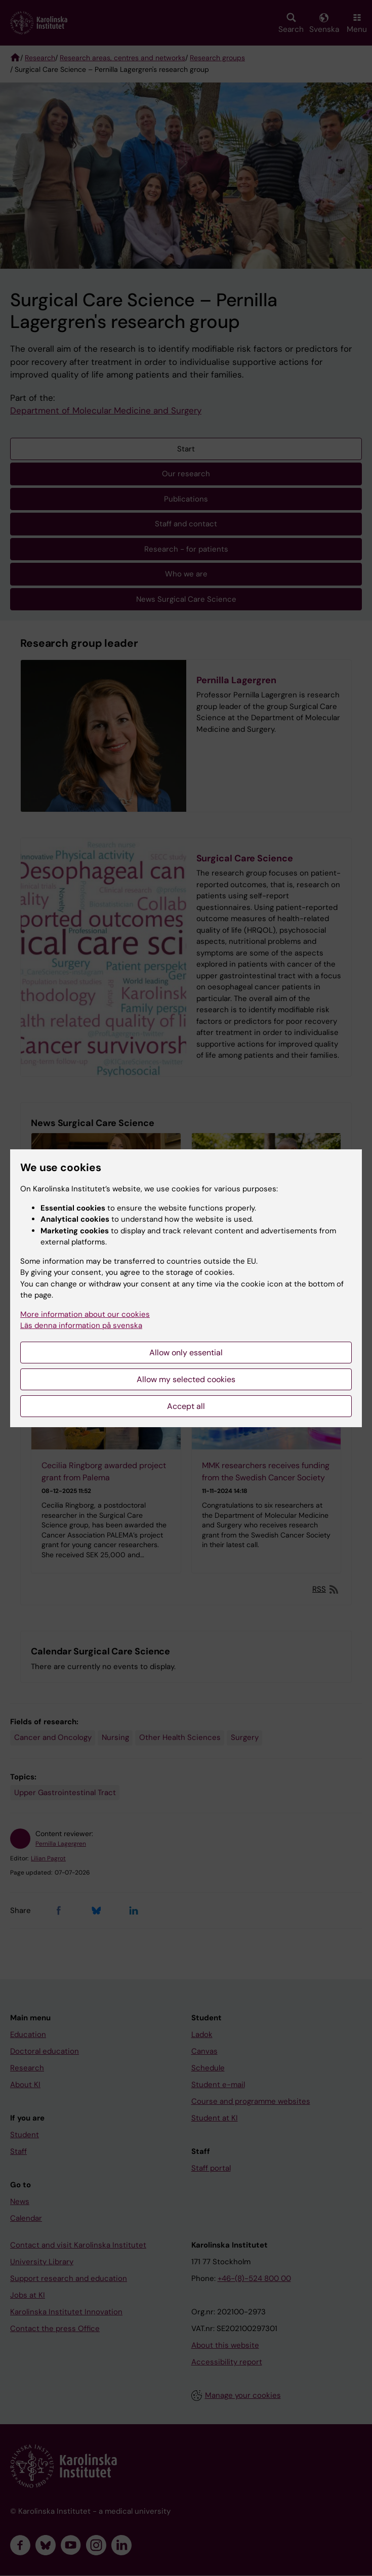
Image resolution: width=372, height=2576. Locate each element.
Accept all (186, 1406)
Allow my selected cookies (186, 1379)
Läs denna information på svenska (81, 1325)
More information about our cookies (85, 1314)
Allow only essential (186, 1352)
